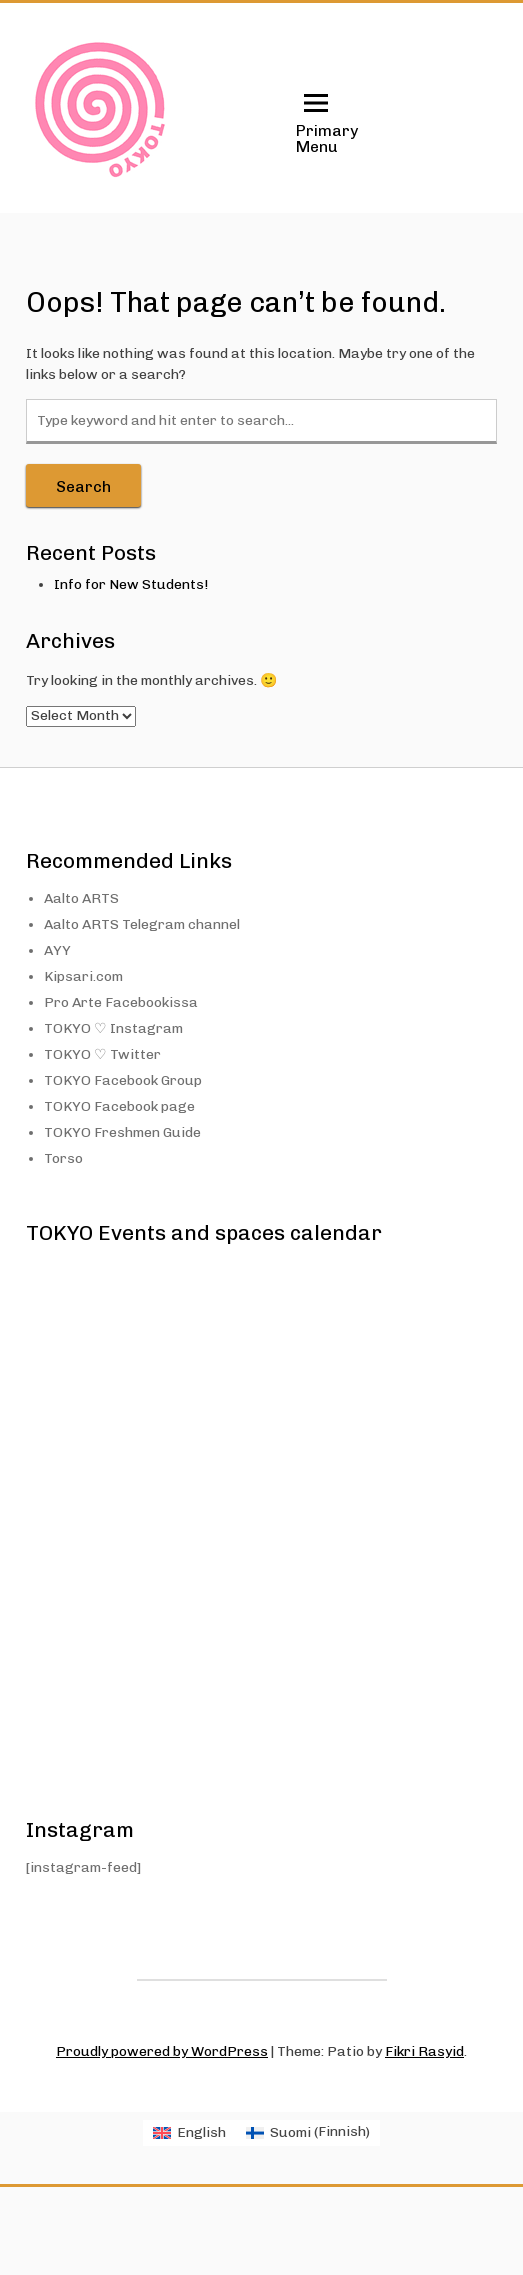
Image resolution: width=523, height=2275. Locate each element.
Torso (63, 1158)
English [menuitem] (201, 2132)
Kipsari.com (83, 976)
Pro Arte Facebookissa (121, 1002)
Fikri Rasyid (424, 2051)
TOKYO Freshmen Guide (122, 1132)
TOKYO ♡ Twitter (102, 1054)
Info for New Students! (131, 584)
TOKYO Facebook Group (123, 1080)
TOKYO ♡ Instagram (113, 1028)
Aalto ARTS (81, 898)
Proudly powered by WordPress (162, 2051)
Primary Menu (316, 122)
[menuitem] (189, 2132)
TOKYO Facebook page (119, 1106)
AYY (57, 950)
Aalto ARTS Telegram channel (142, 924)
